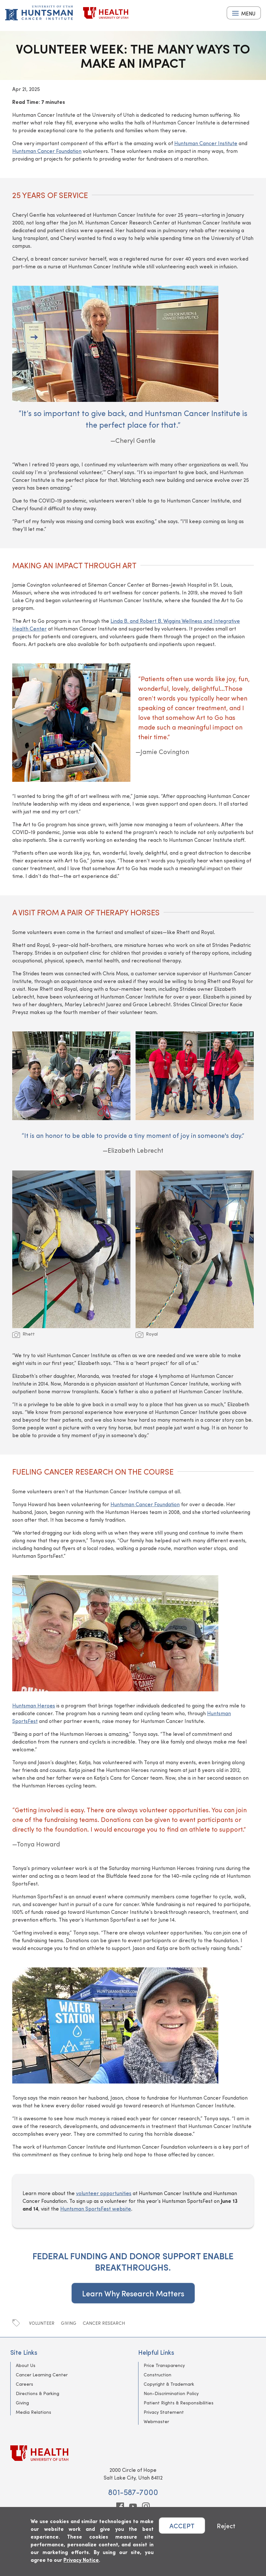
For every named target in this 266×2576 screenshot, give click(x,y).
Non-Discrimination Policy (171, 2393)
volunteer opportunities (103, 2193)
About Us (25, 2365)
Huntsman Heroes (33, 1705)
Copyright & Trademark (169, 2384)
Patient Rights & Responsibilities (179, 2403)
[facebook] (120, 2506)
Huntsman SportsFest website (95, 2208)
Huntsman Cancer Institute (205, 143)
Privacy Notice (81, 2559)
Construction (157, 2375)
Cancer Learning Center (42, 2375)
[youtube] (133, 2506)
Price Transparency (164, 2365)
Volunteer (41, 2323)
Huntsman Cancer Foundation (46, 150)
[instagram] (146, 2506)
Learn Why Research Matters (133, 2293)
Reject (226, 2525)
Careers (24, 2384)
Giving (68, 2323)
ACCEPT (182, 2525)
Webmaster (156, 2421)
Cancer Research (104, 2323)
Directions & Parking (37, 2393)
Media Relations (33, 2412)
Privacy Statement (164, 2412)
